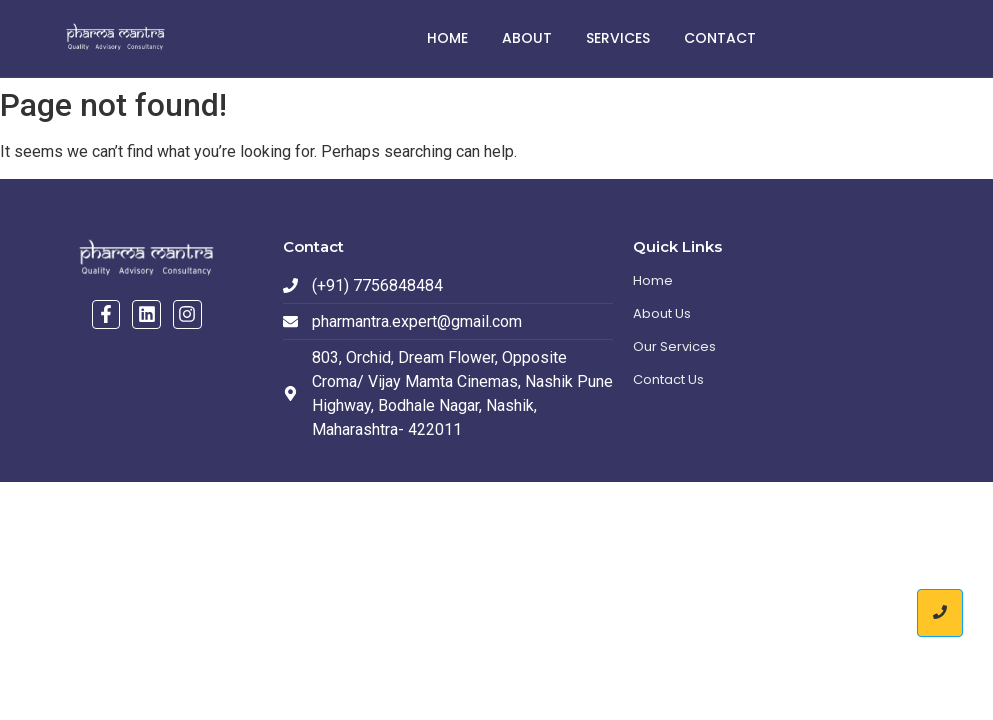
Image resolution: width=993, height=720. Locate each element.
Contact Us (668, 379)
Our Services (674, 346)
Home (447, 38)
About (527, 38)
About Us (662, 313)
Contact (720, 38)
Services (618, 38)
